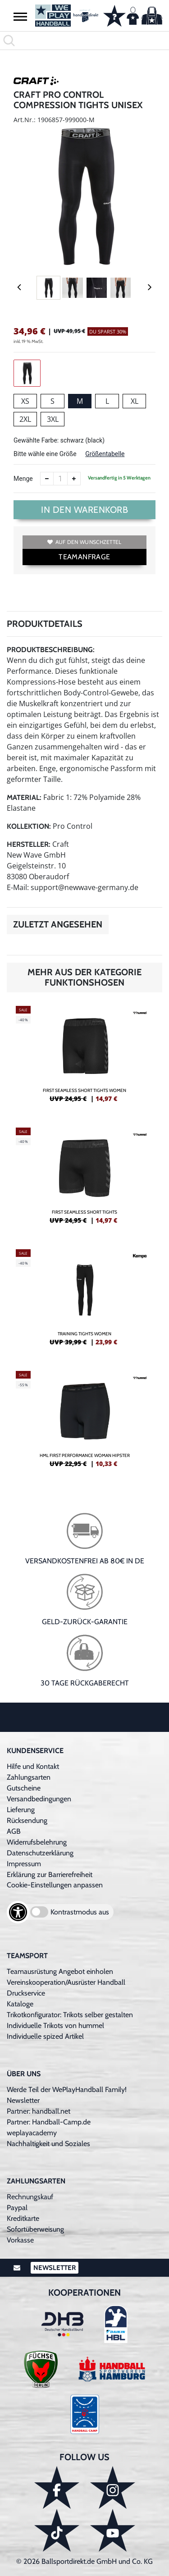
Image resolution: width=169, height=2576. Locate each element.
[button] (20, 16)
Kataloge (20, 2004)
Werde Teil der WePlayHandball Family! (67, 2089)
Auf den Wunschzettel (84, 542)
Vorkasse (20, 2240)
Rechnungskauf (30, 2196)
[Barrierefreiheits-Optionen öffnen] (18, 1912)
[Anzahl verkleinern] (47, 478)
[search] (84, 41)
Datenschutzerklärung (40, 1853)
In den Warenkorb (84, 509)
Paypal (17, 2207)
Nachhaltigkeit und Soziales (48, 2143)
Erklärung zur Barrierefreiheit (49, 1874)
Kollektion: (29, 826)
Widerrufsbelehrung (37, 1842)
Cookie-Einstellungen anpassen (55, 1885)
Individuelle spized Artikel (45, 2036)
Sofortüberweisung (35, 2229)
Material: (24, 797)
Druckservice (26, 1993)
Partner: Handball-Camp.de (49, 2122)
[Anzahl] (60, 478)
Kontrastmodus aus (79, 1912)
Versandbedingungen (39, 1799)
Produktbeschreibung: (51, 649)
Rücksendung (27, 1820)
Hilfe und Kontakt (33, 1766)
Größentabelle (104, 453)
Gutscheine (24, 1788)
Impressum (24, 1863)
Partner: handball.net (38, 2111)
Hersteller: (28, 844)
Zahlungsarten (28, 1777)
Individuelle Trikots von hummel (55, 2025)
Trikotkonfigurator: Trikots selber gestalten (70, 2014)
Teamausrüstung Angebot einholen (60, 1971)
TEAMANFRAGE (84, 557)
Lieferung (21, 1809)
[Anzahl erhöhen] (74, 478)
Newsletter (23, 2100)
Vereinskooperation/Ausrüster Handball (66, 1982)
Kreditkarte (23, 2218)
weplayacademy (32, 2132)
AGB (14, 1831)
